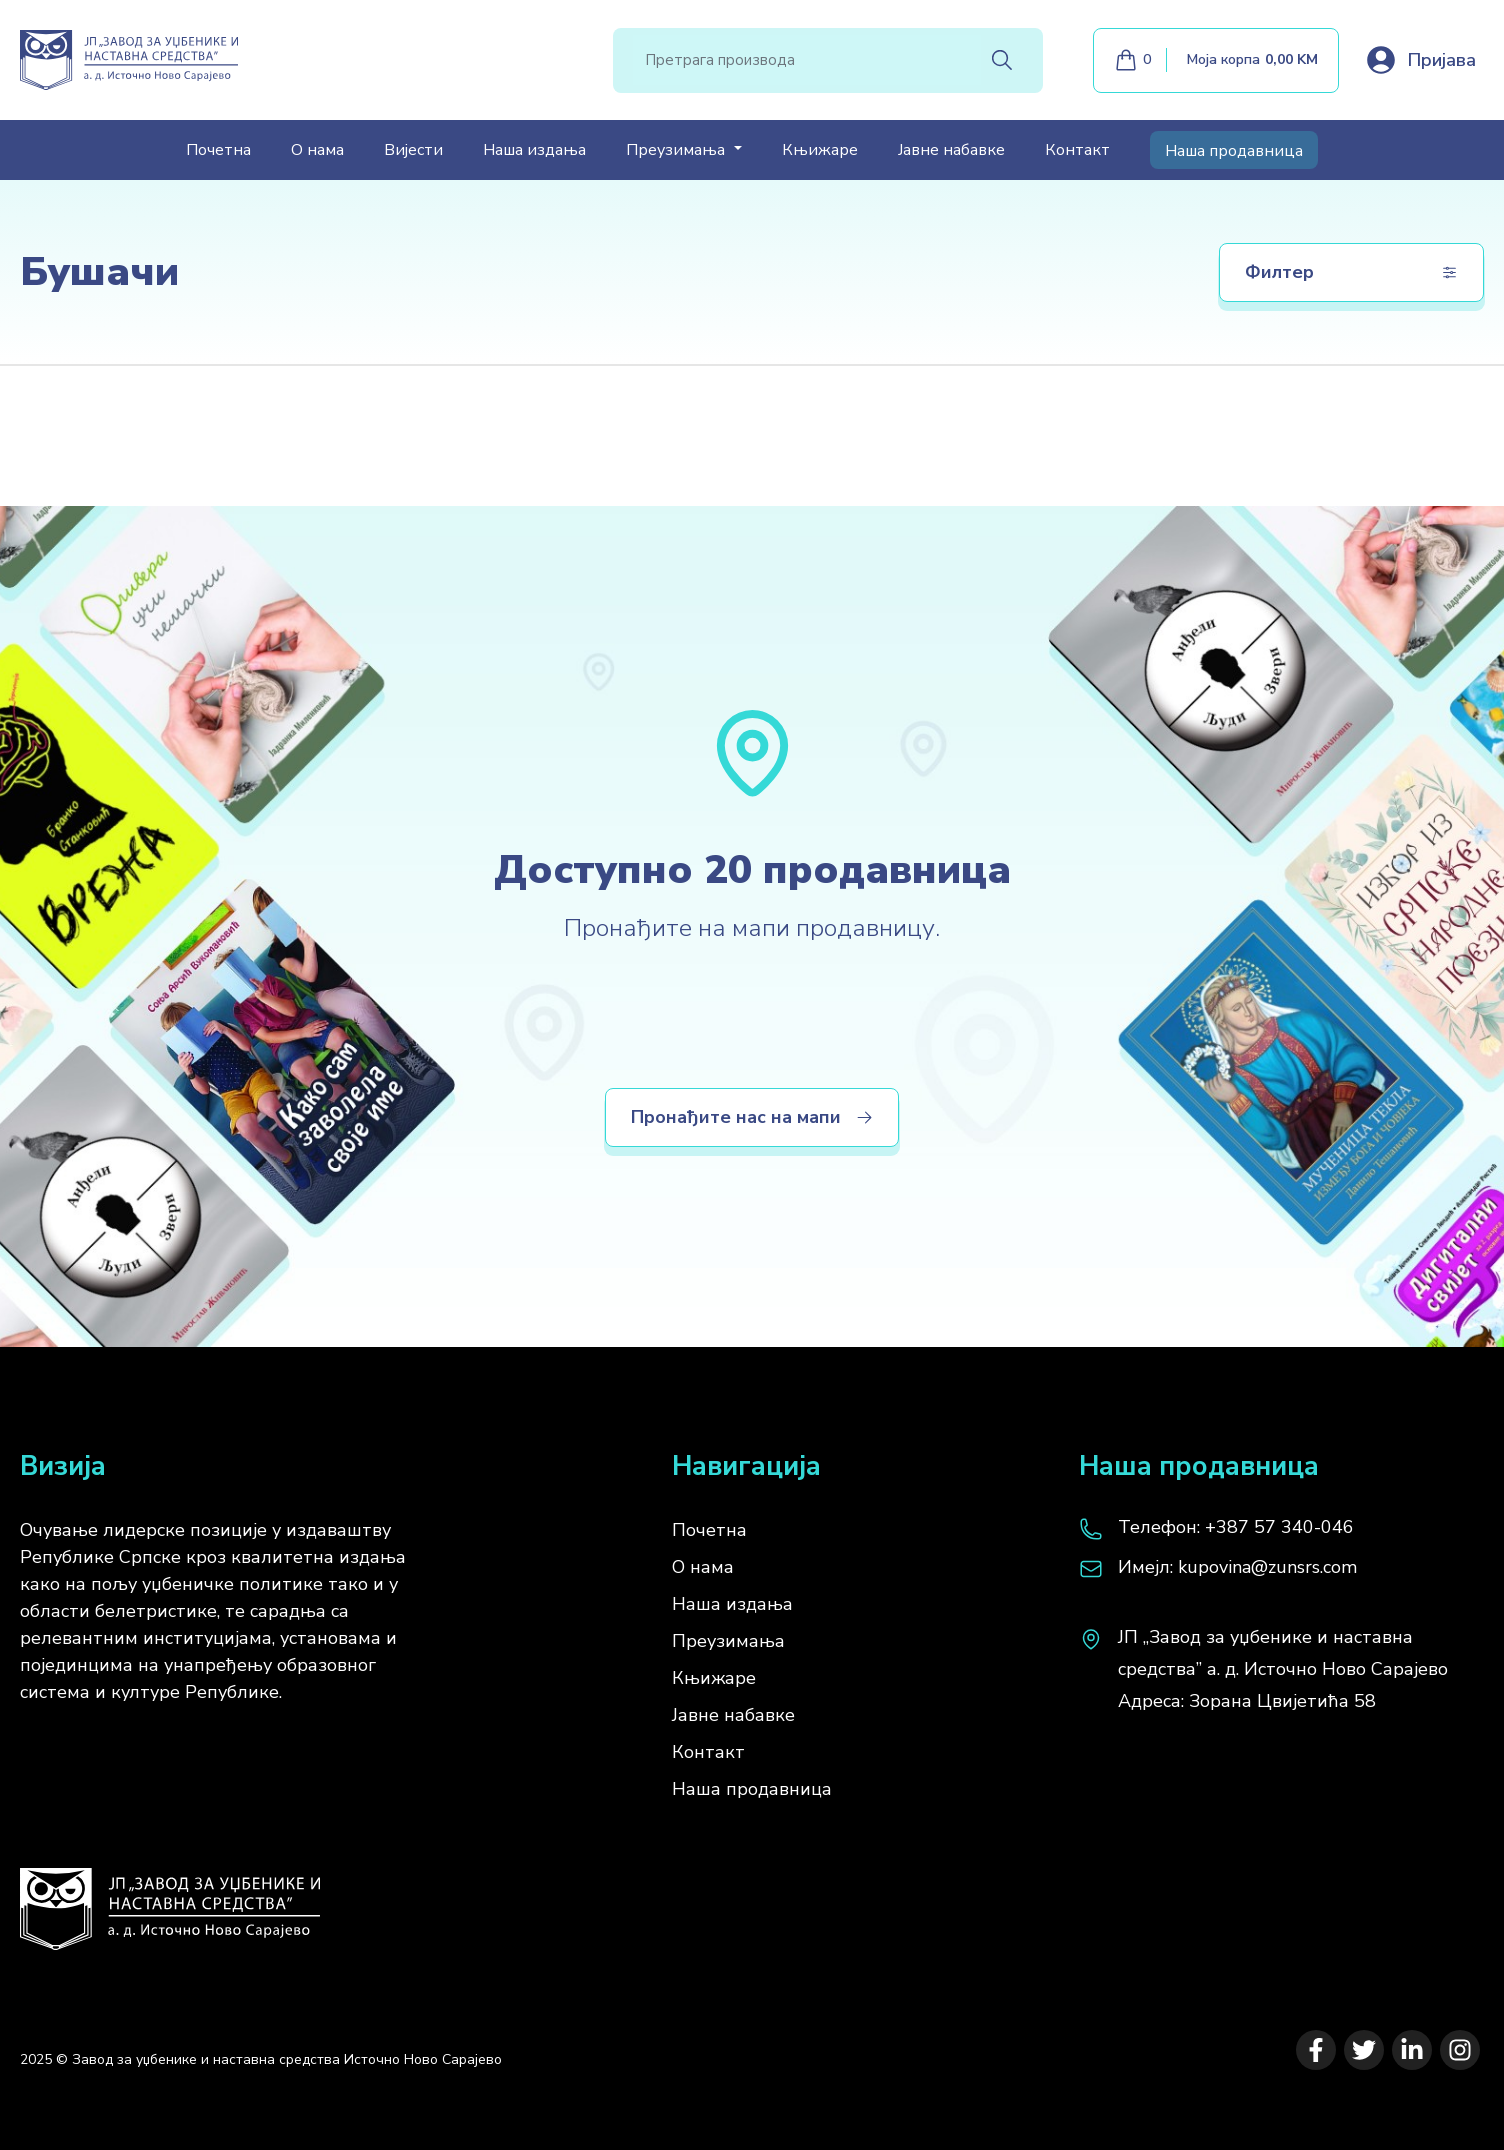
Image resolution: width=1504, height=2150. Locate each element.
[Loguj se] (1420, 60)
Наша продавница (1234, 151)
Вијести (413, 150)
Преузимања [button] (677, 150)
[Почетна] (170, 1899)
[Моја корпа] (1216, 60)
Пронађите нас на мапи (752, 1117)
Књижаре (820, 150)
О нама (317, 150)
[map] (1281, 1669)
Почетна (218, 150)
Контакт (1077, 150)
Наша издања (534, 150)
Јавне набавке (951, 150)
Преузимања (728, 1641)
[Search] (807, 60)
